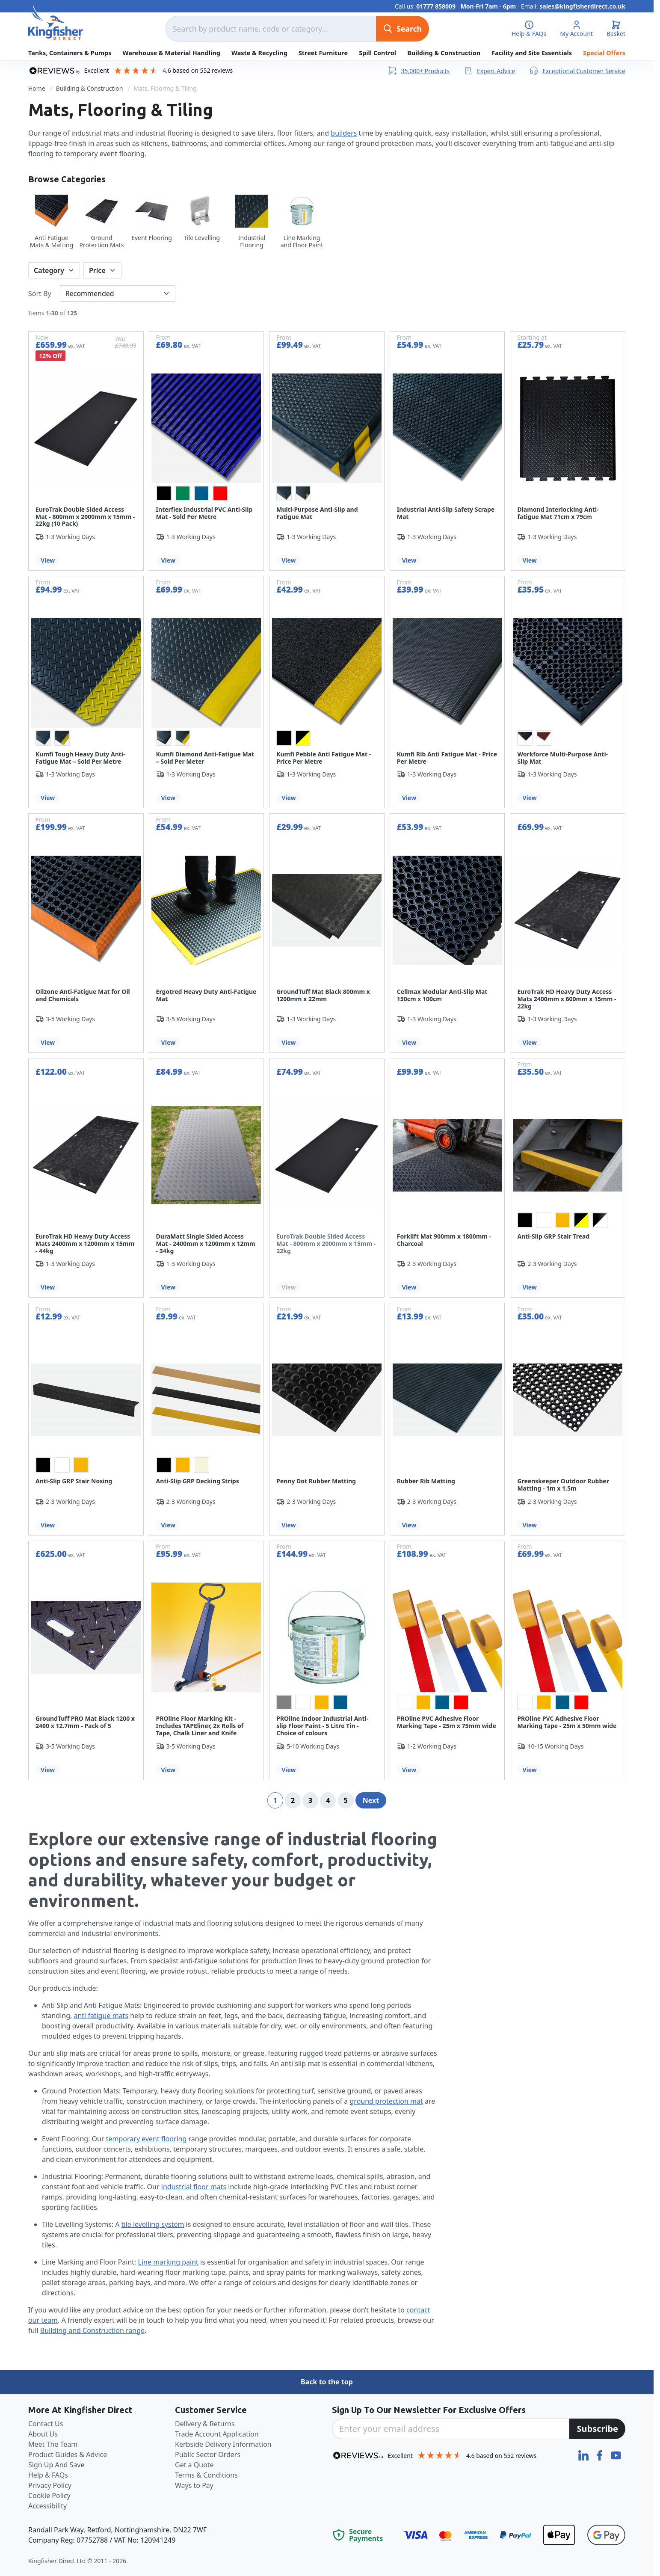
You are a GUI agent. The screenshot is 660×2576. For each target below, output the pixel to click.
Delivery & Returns (205, 2423)
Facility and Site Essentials (531, 53)
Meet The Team (52, 2444)
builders (344, 133)
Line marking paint (168, 2262)
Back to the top (327, 2381)
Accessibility (47, 2506)
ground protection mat (386, 2101)
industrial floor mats (193, 2186)
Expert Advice (489, 70)
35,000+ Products (418, 70)
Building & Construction (443, 53)
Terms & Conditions (206, 2475)
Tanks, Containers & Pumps (69, 53)
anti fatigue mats (101, 2015)
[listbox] (206, 493)
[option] (164, 493)
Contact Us (45, 2423)
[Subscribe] (597, 2429)
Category (49, 270)
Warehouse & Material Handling (171, 53)
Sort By (39, 293)
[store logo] (55, 23)
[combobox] (271, 29)
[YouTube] (616, 2454)
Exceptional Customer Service (577, 70)
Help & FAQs (48, 2475)
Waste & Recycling (259, 53)
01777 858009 (436, 6)
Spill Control (377, 53)
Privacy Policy (49, 2485)
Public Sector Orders (207, 2454)
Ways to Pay (194, 2485)
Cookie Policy (49, 2495)
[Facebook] (601, 2454)
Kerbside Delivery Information (223, 2444)
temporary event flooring (146, 2138)
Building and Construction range (92, 2330)
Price (97, 270)
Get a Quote (194, 2464)
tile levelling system (152, 2224)
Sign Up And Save (56, 2464)
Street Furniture (323, 53)
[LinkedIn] (584, 2454)
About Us (43, 2434)
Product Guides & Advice (67, 2454)
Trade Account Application (217, 2434)
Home (36, 88)
